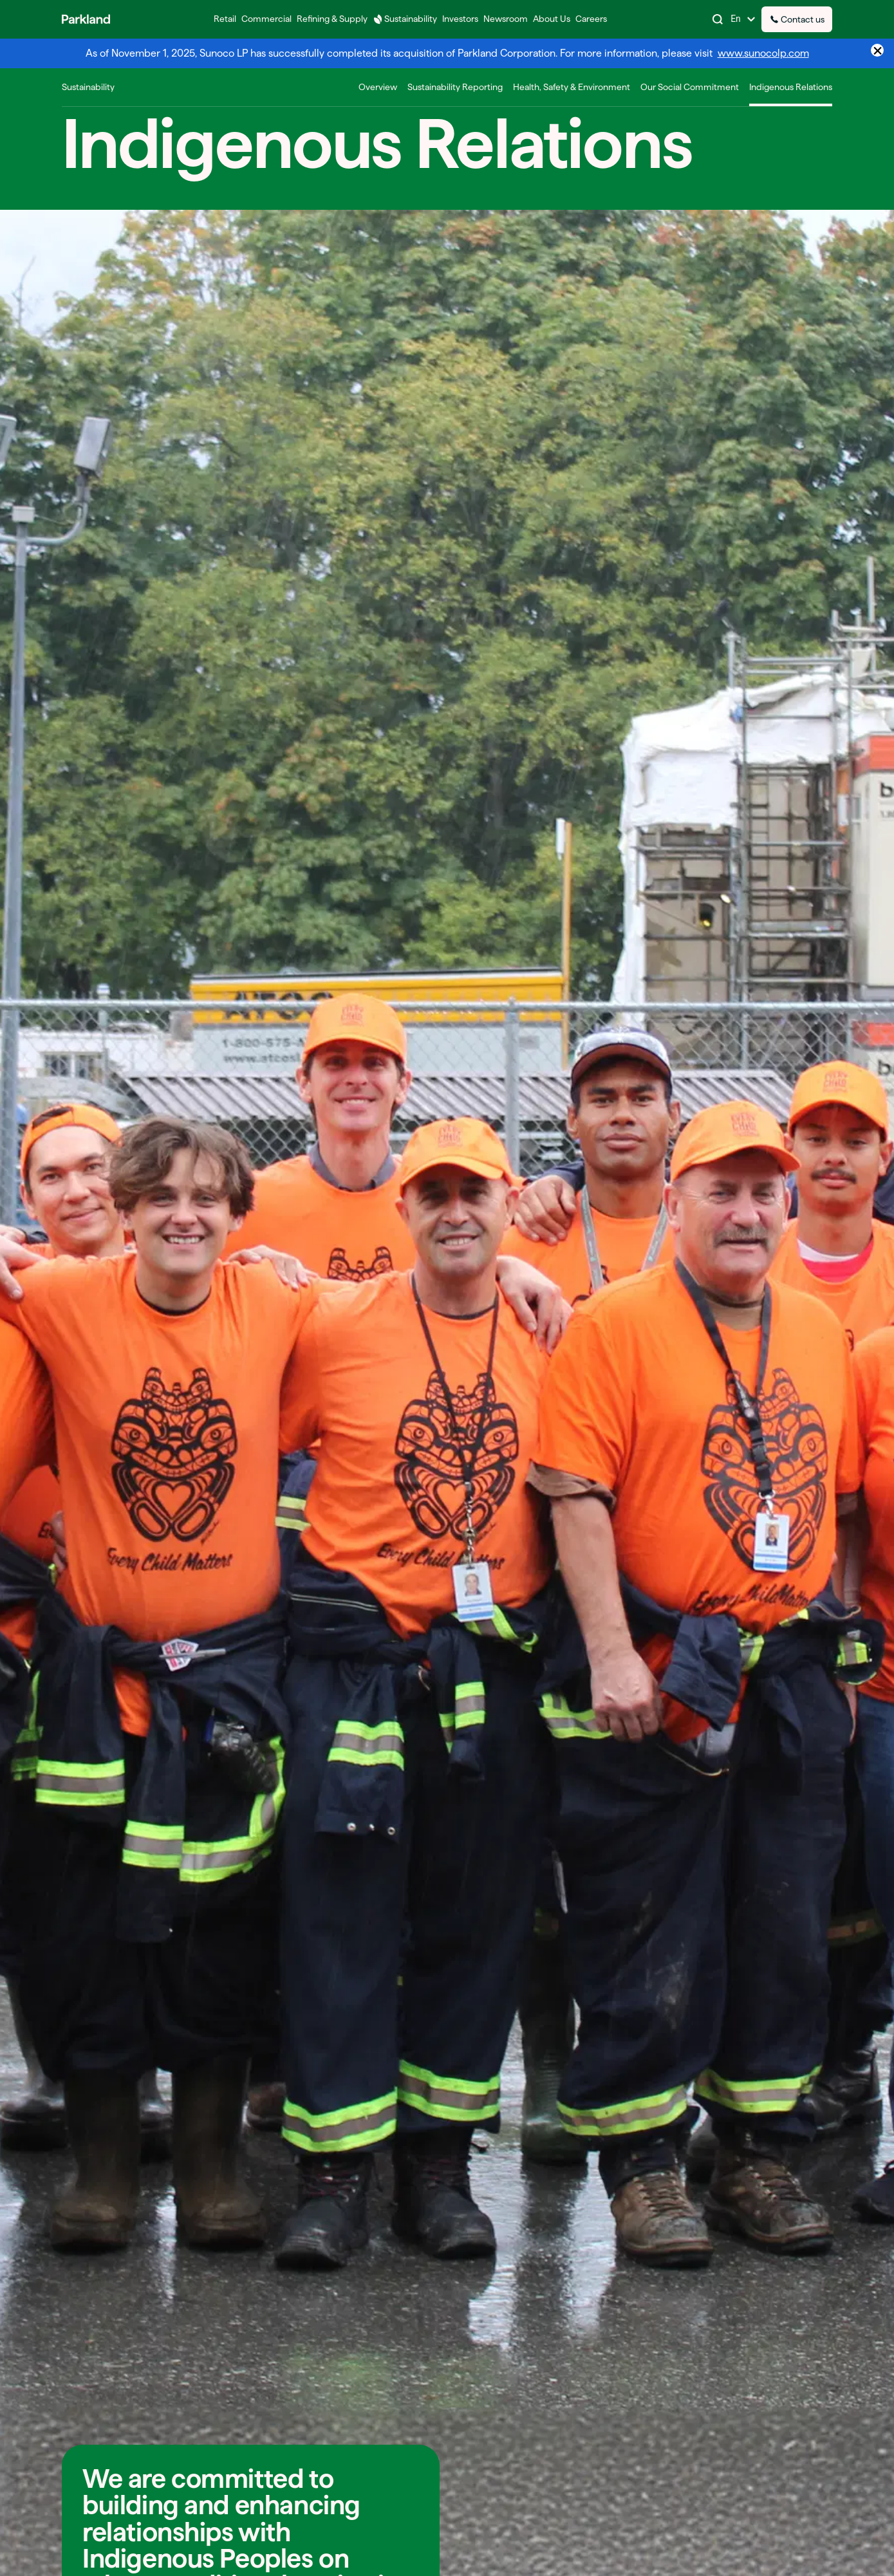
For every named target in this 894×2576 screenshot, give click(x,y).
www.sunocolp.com (763, 53)
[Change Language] (743, 19)
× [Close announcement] (877, 50)
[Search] (717, 19)
